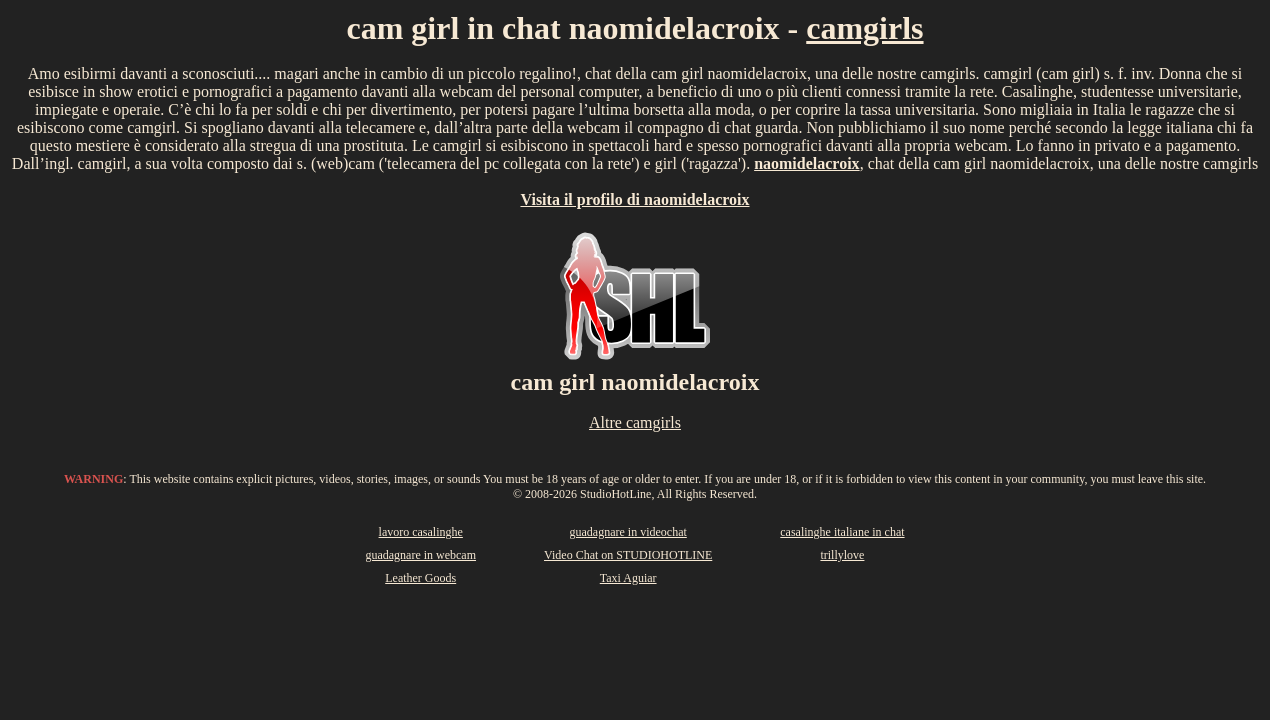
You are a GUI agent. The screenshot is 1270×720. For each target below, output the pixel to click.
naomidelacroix (806, 163)
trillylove (842, 555)
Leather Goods (420, 578)
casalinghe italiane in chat (842, 532)
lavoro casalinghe (421, 532)
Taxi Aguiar (628, 578)
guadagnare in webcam (420, 555)
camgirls (864, 28)
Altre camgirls (635, 422)
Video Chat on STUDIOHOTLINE (628, 555)
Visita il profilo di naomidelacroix (634, 199)
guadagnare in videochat (628, 532)
